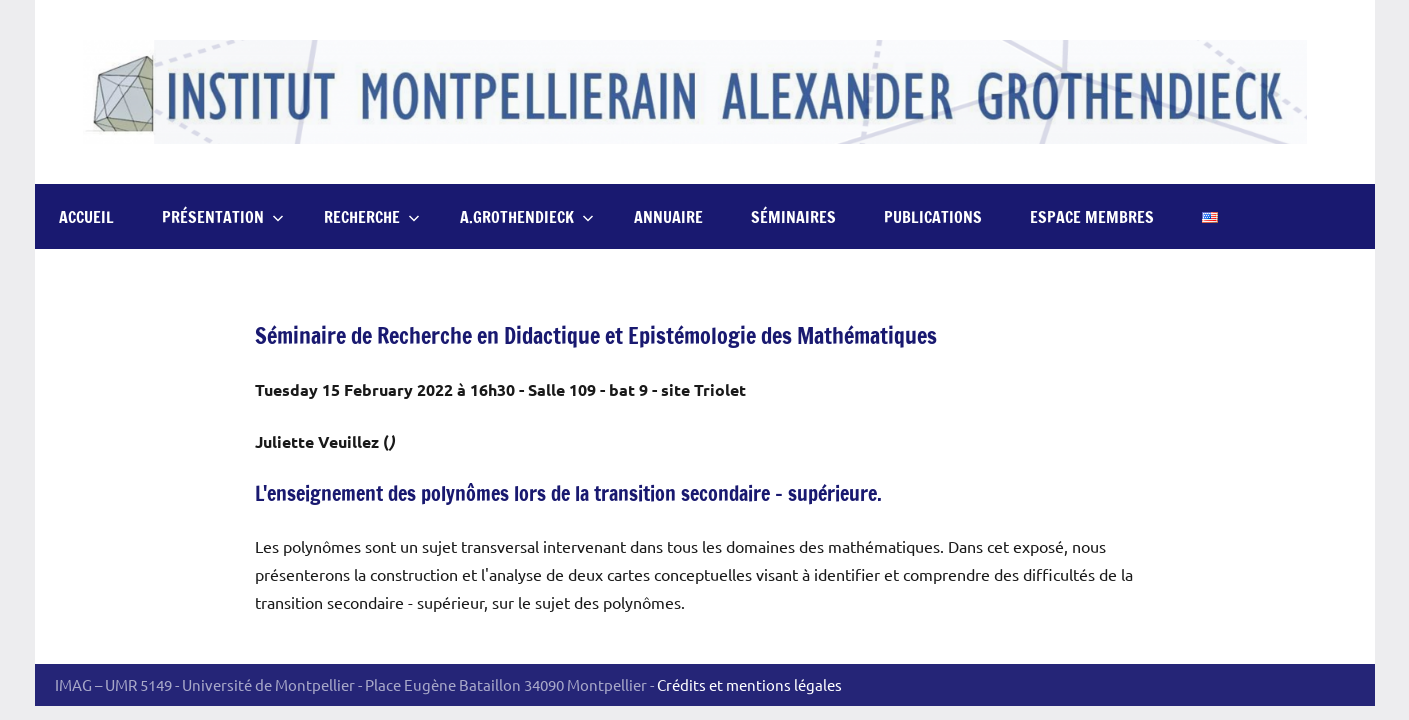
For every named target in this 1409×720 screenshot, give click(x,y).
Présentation (223, 217)
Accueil (86, 217)
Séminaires (793, 217)
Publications (933, 217)
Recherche (372, 217)
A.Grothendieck (527, 217)
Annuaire (668, 217)
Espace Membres (1092, 217)
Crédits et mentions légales (749, 684)
